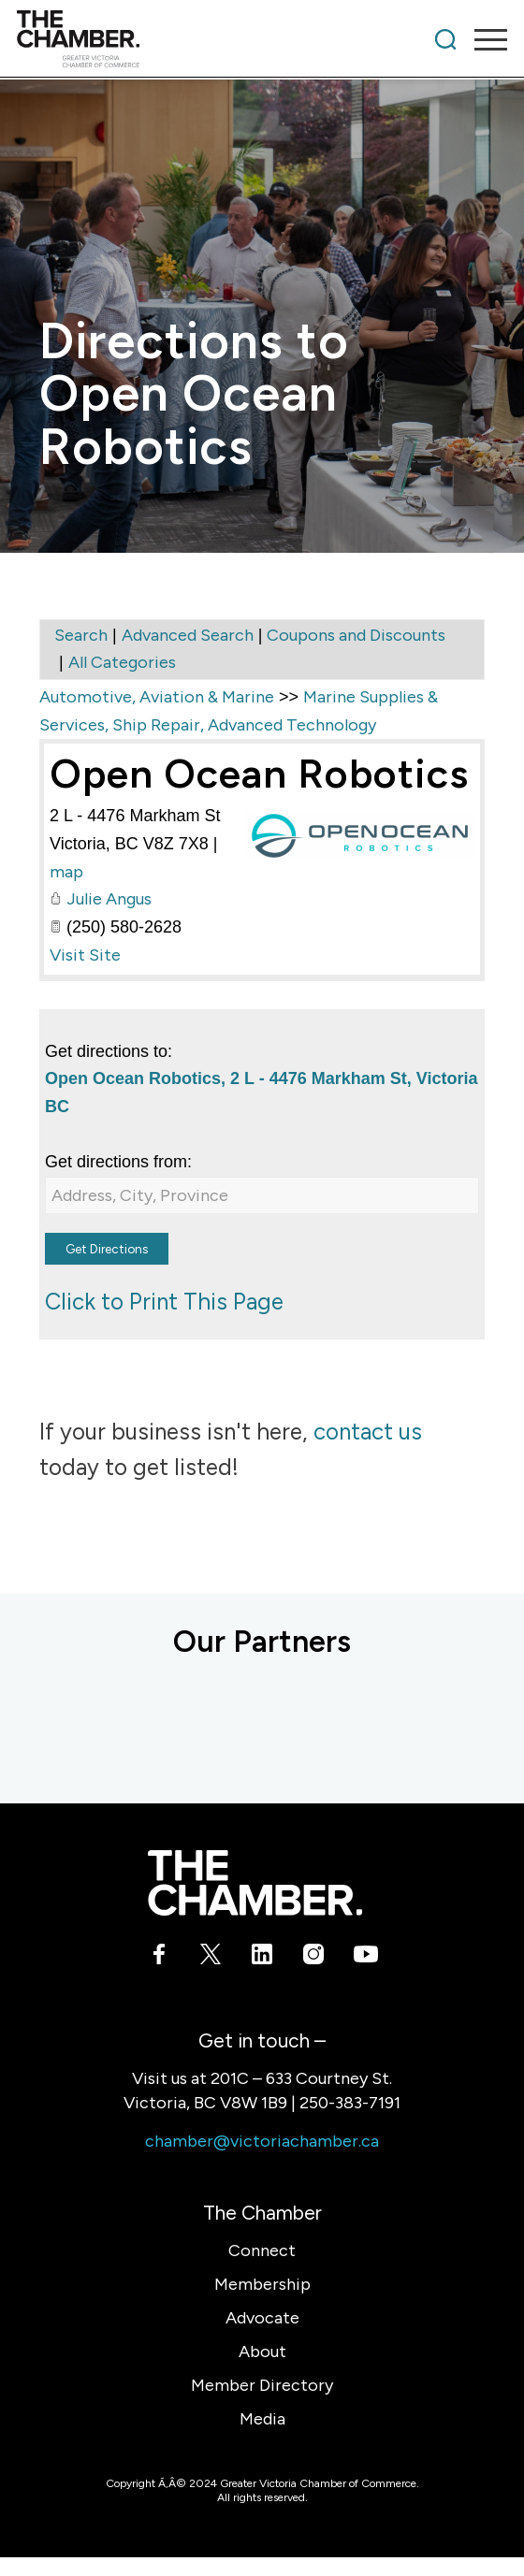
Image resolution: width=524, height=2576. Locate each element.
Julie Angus (109, 899)
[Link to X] (211, 1958)
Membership (262, 2284)
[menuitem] (445, 39)
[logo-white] (255, 1883)
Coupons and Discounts (356, 635)
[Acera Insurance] (77, 1719)
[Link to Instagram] (314, 1958)
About (262, 2351)
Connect (262, 2250)
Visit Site (85, 955)
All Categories (122, 662)
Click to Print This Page (164, 1301)
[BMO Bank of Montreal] (273, 1719)
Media (262, 2419)
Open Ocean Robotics (259, 773)
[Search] (445, 39)
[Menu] (481, 39)
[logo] (213, 39)
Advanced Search (188, 635)
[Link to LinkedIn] (262, 1958)
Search (81, 635)
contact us (367, 1431)
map (66, 871)
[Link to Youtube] (365, 1958)
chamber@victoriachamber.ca (262, 2141)
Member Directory (262, 2385)
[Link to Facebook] (159, 1958)
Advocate (262, 2318)
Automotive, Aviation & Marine (156, 697)
